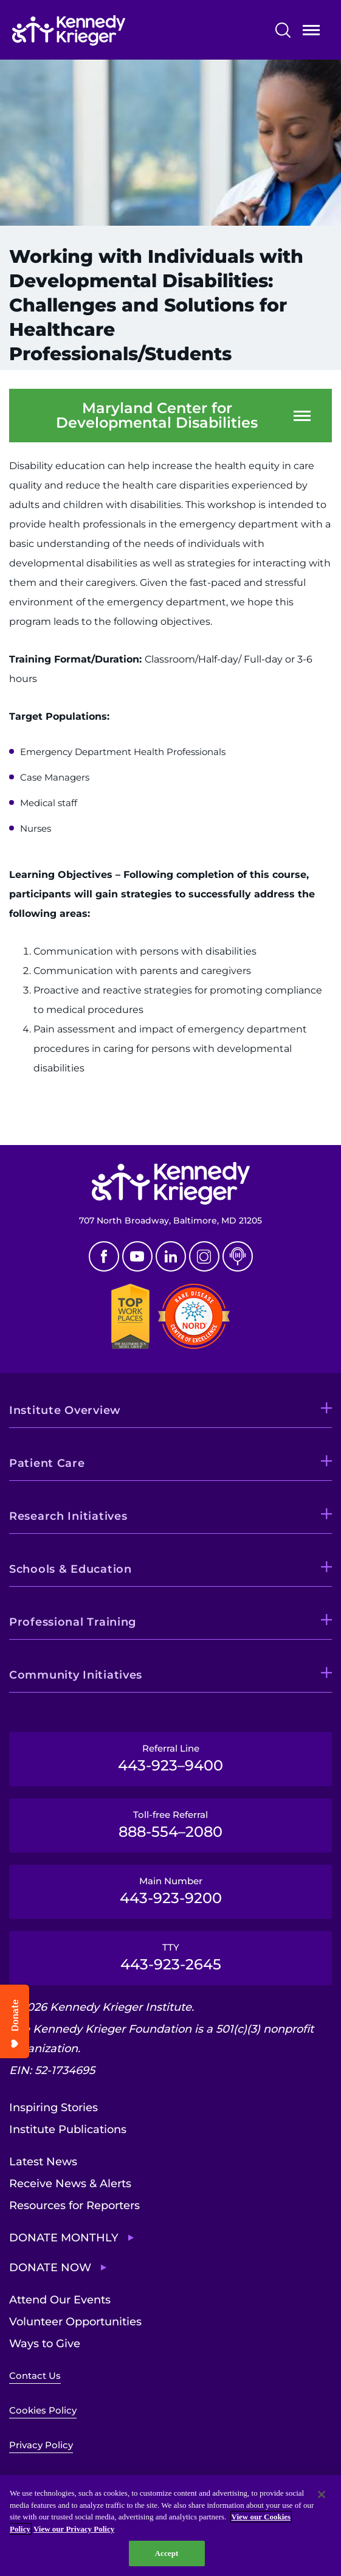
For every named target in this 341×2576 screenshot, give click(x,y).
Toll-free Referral (170, 1824)
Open (311, 32)
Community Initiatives (75, 1675)
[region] (170, 2525)
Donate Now (50, 2267)
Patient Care (47, 1463)
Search (283, 30)
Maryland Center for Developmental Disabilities (157, 415)
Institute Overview (65, 1410)
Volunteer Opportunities (75, 2321)
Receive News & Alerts (70, 2183)
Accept (166, 2553)
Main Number (170, 1891)
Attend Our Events (60, 2299)
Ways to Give (44, 2343)
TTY (170, 1957)
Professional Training (72, 1622)
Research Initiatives (68, 1516)
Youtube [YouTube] (137, 1256)
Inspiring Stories (53, 2107)
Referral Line (170, 1758)
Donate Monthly (64, 2237)
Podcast (237, 1256)
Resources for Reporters (74, 2205)
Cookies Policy (43, 2410)
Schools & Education (70, 1569)
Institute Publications (67, 2129)
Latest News (43, 2161)
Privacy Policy (41, 2445)
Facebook (104, 1256)
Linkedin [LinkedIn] (171, 1256)
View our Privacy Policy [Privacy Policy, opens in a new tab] (73, 2528)
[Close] (321, 2494)
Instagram (204, 1256)
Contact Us (35, 2375)
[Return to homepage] (105, 30)
